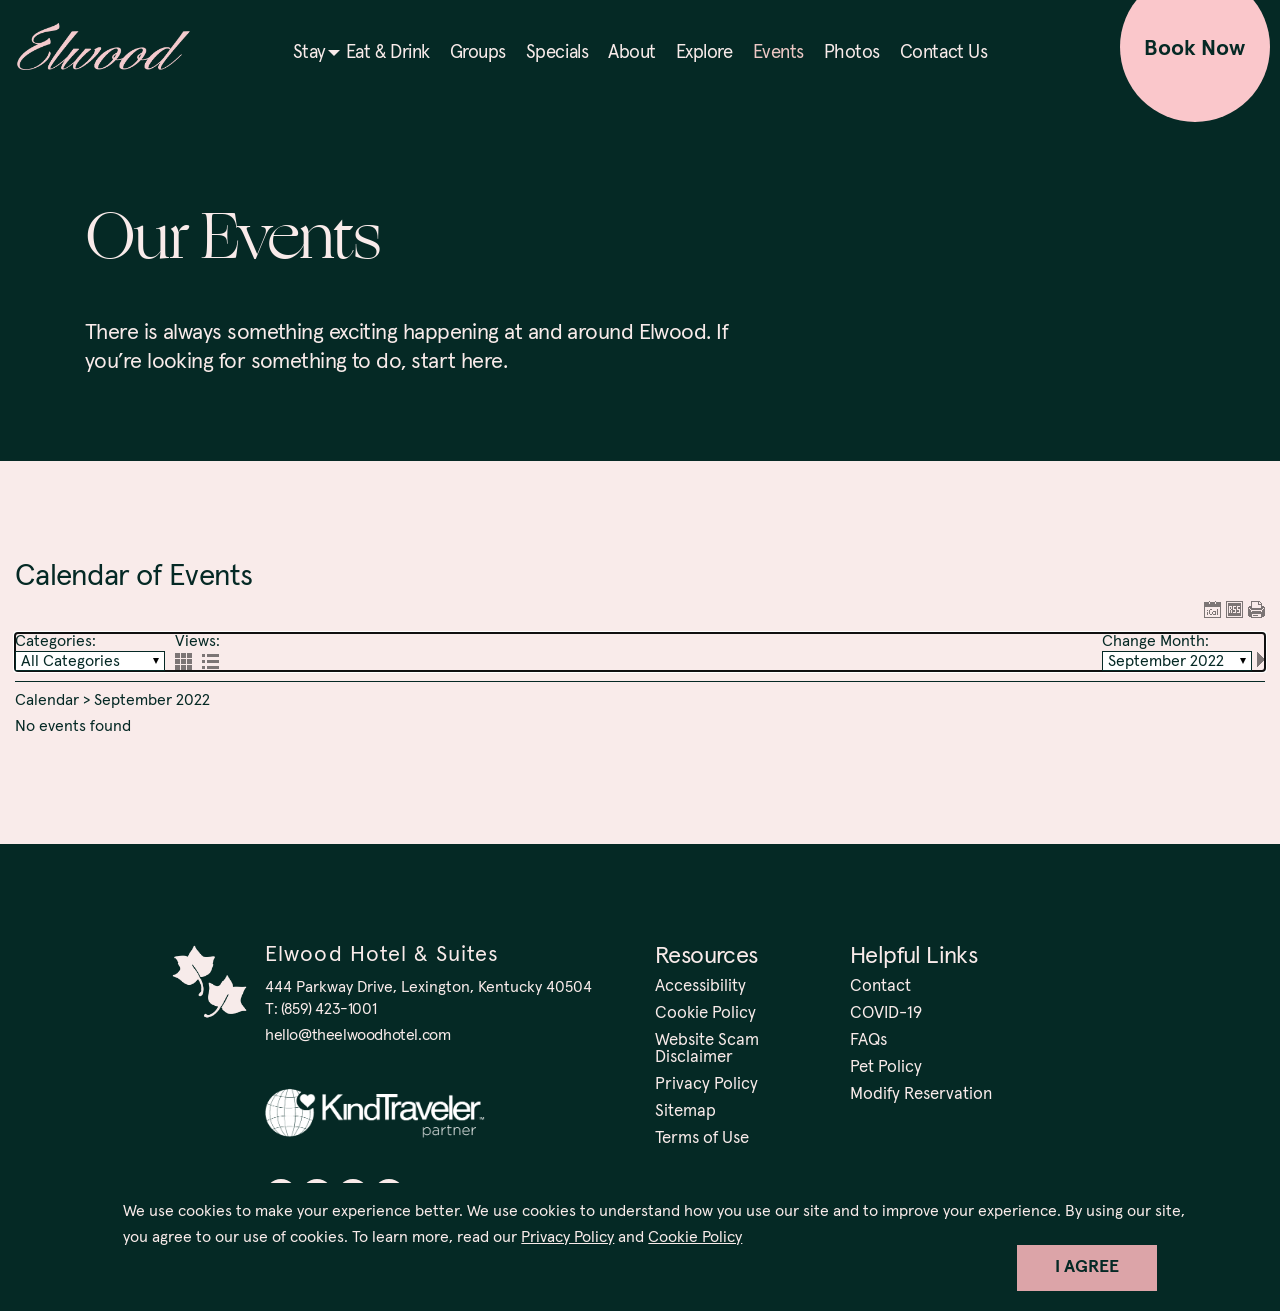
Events (778, 52)
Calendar (47, 700)
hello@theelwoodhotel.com (357, 1035)
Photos (852, 52)
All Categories (70, 661)
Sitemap (685, 1111)
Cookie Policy (695, 1237)
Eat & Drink (388, 52)
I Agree (1087, 1267)
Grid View (183, 661)
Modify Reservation (921, 1094)
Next (1261, 659)
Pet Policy (886, 1067)
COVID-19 (886, 1013)
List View (210, 661)
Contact (880, 986)
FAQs (868, 1040)
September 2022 (1166, 661)
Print (1256, 609)
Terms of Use (702, 1138)
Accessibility (700, 986)
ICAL (1212, 609)
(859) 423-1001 (328, 1009)
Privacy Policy (567, 1237)
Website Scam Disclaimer (707, 1049)
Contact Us (943, 52)
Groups (478, 52)
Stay (309, 52)
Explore (704, 52)
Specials (557, 52)
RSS (1234, 609)
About (632, 52)
